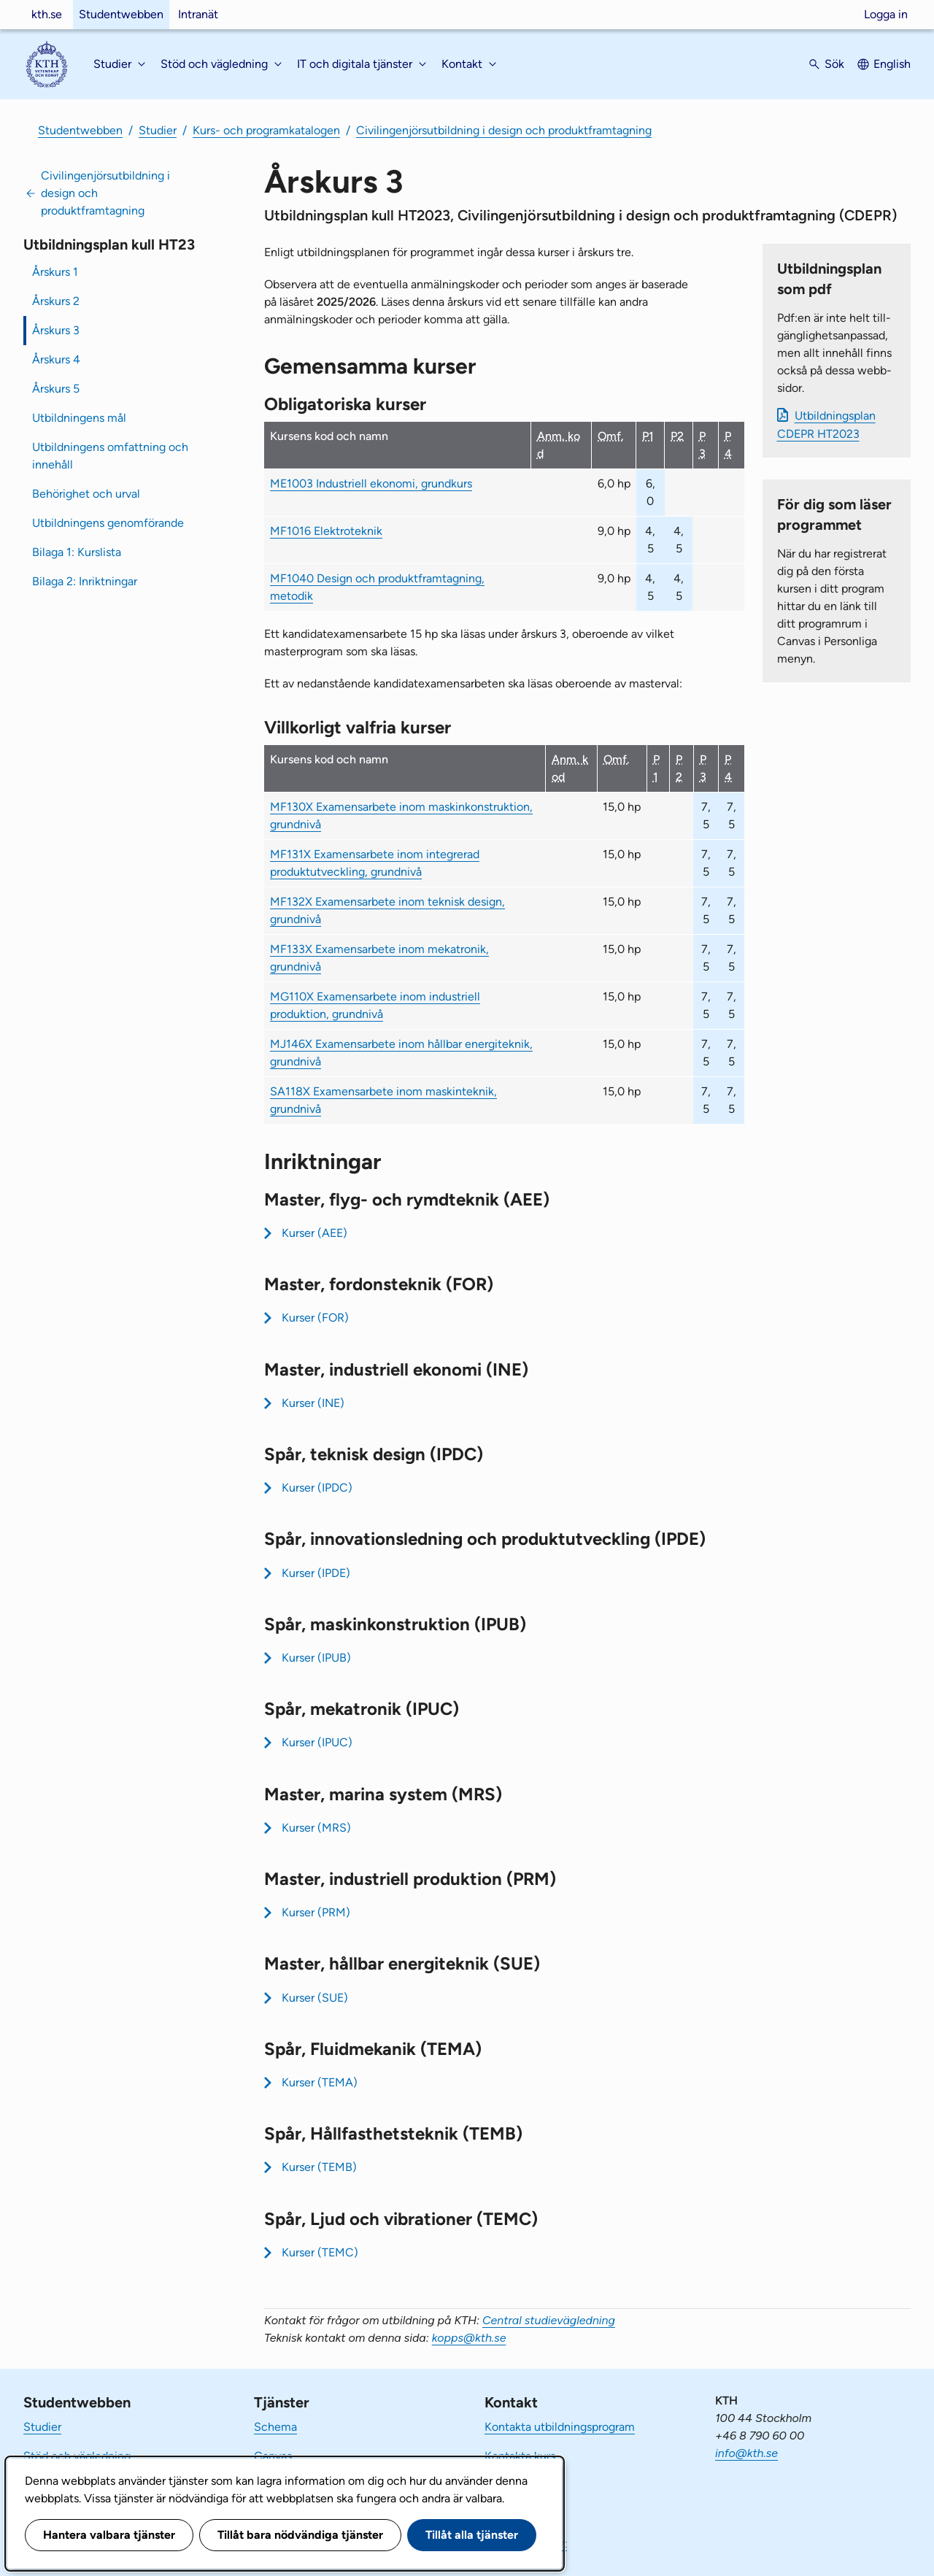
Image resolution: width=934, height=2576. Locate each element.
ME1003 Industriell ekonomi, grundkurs (371, 483)
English (892, 64)
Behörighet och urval (86, 494)
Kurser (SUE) (315, 1998)
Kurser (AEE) (314, 1233)
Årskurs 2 (56, 301)
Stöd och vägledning (77, 2456)
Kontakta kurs (520, 2456)
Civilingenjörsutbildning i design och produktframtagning (504, 130)
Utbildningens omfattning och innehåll (110, 455)
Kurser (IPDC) (317, 1488)
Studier (158, 130)
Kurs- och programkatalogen (266, 130)
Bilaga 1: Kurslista (76, 552)
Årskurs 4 (56, 359)
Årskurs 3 (56, 330)
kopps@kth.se (469, 2338)
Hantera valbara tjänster (109, 2535)
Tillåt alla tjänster (471, 2535)
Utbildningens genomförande (108, 523)
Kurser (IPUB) (316, 1658)
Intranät (198, 14)
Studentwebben (121, 14)
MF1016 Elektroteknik (326, 531)
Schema (275, 2427)
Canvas (273, 2456)
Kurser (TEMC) (320, 2252)
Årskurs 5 (56, 389)
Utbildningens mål (79, 418)
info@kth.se (746, 2453)
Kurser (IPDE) (316, 1573)
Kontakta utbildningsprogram (560, 2427)
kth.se (46, 14)
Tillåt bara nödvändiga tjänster (300, 2535)
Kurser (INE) (313, 1403)
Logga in (886, 14)
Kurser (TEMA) (320, 2082)
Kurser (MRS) (316, 1828)
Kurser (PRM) (316, 1912)
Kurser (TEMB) (319, 2167)
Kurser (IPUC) (317, 1742)
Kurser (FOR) (315, 1317)
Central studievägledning (548, 2320)
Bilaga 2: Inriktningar (84, 581)
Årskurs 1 (55, 272)
